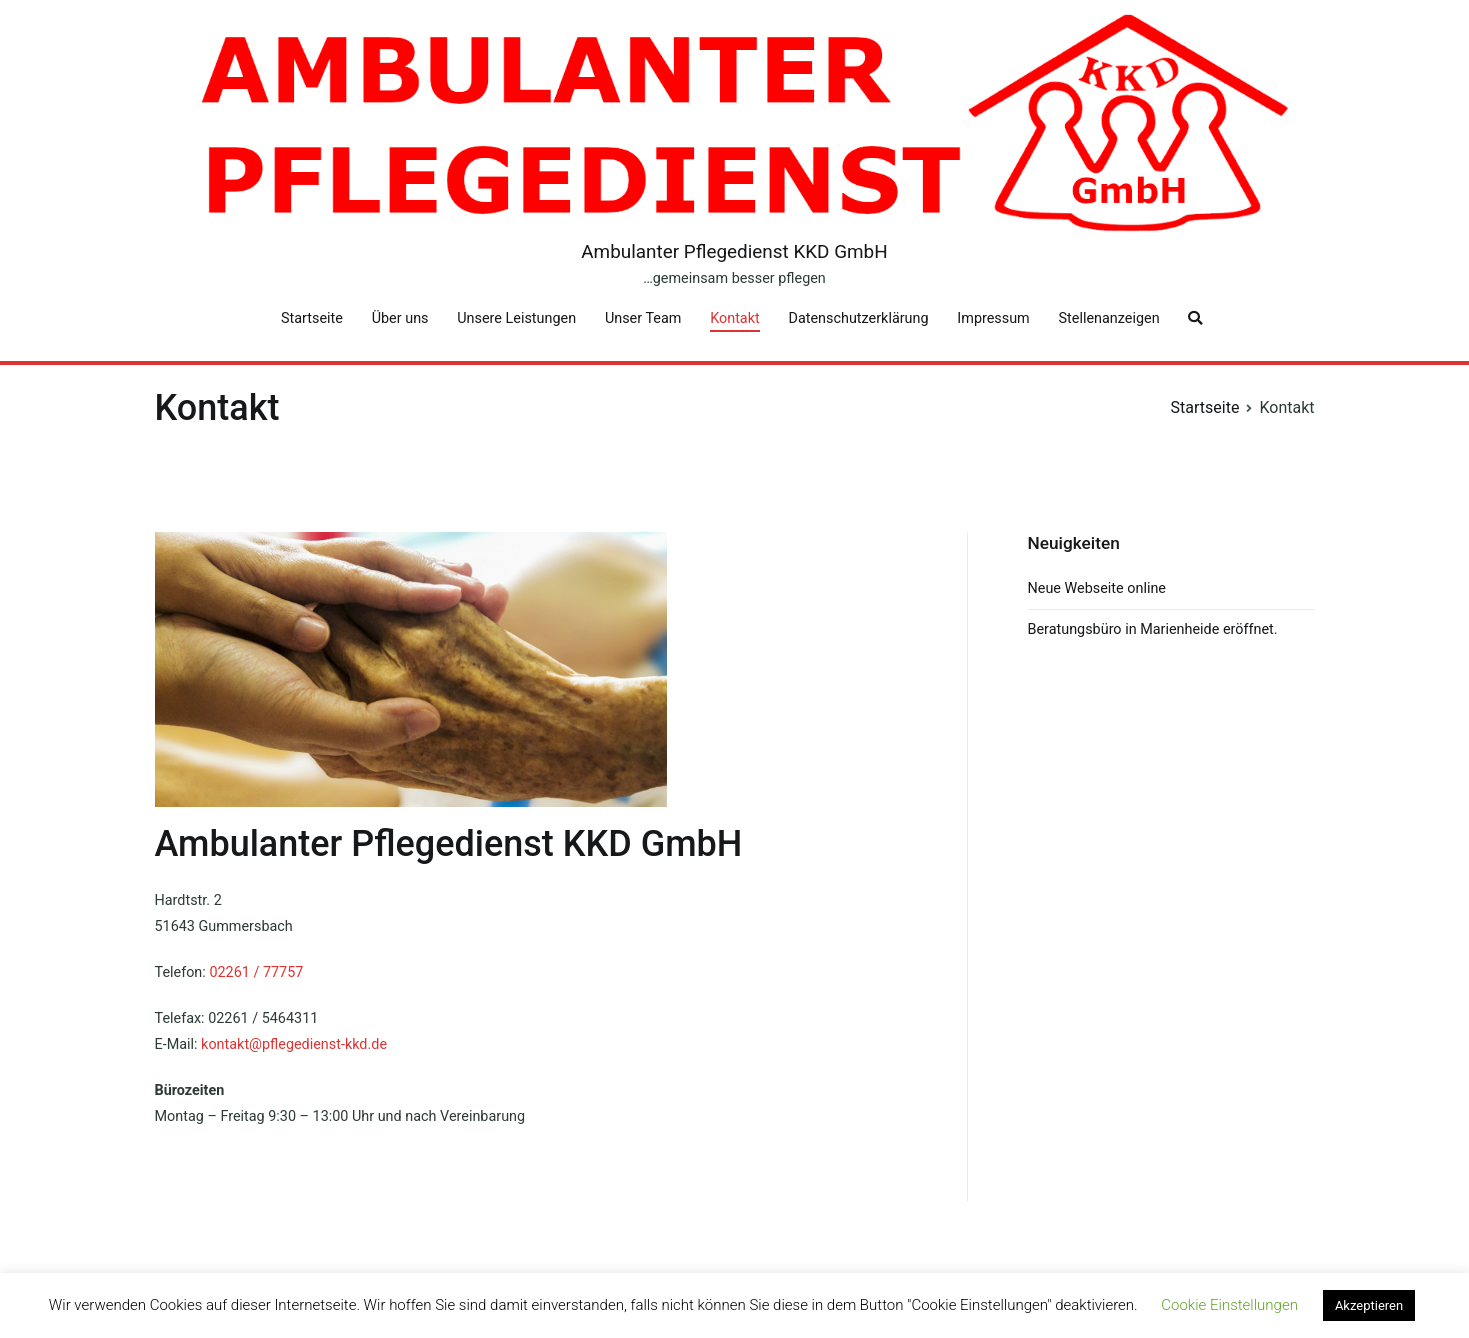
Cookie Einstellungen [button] (1229, 1305)
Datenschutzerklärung (858, 318)
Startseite (312, 318)
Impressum (993, 318)
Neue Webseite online (1097, 588)
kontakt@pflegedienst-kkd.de (294, 1044)
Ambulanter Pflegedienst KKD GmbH (734, 251)
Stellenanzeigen (1109, 318)
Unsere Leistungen (516, 318)
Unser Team (643, 318)
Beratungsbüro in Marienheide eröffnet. (1153, 629)
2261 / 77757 (260, 972)
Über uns (400, 318)
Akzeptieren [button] (1369, 1305)
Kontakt (735, 318)
